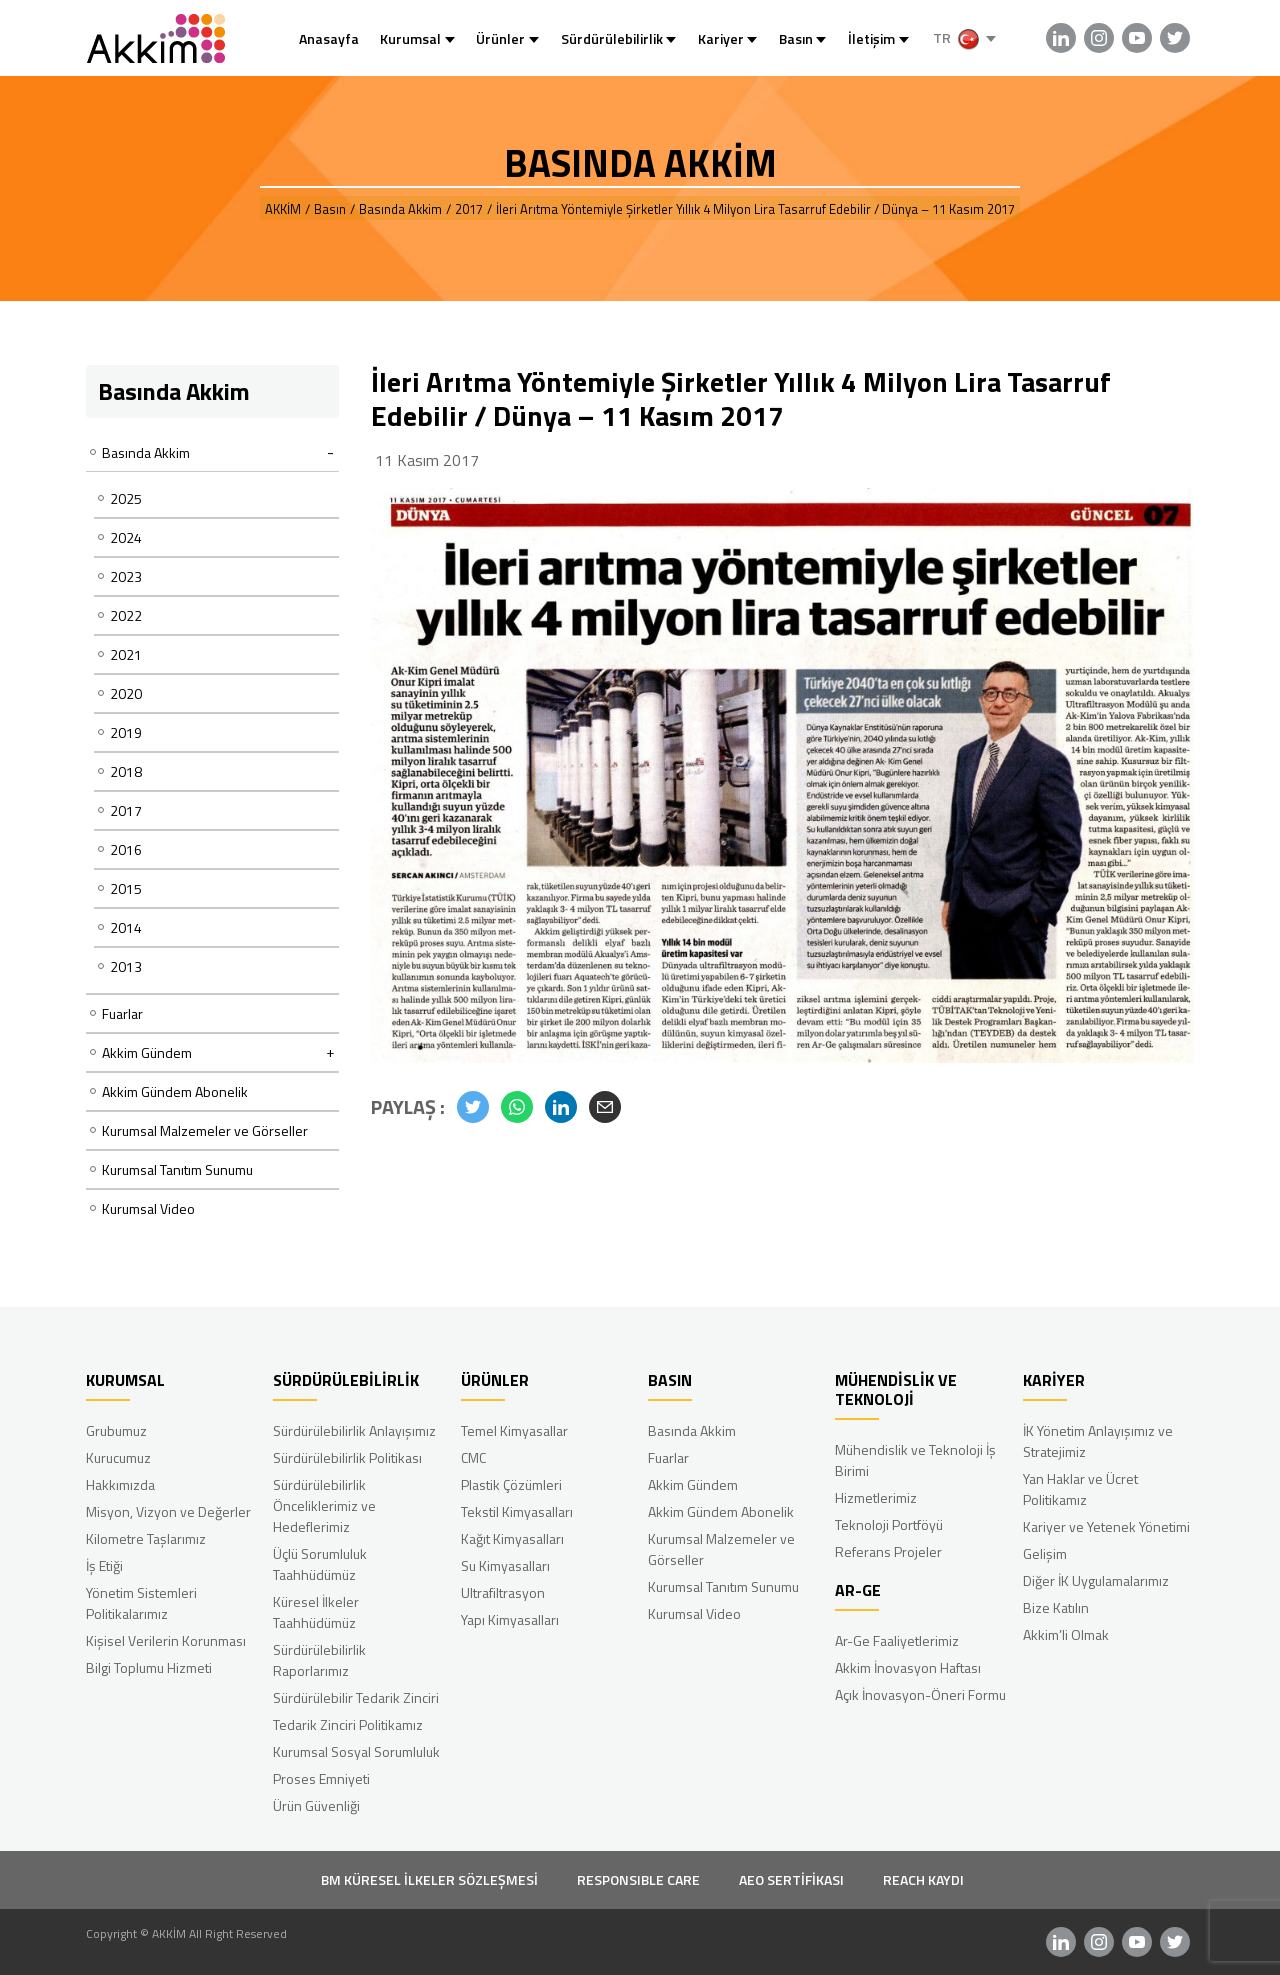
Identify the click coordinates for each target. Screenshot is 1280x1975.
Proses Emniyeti (321, 1778)
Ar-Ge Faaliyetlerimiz (897, 1640)
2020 (126, 693)
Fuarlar (122, 1013)
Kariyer (721, 38)
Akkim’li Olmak (1066, 1634)
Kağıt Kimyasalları (512, 1538)
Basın (796, 38)
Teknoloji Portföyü (889, 1524)
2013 (126, 966)
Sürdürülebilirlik (612, 38)
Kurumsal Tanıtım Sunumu (177, 1169)
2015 (126, 888)
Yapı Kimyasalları (510, 1619)
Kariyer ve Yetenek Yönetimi (1106, 1526)
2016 (126, 849)
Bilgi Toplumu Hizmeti (149, 1667)
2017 (126, 810)
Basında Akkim (692, 1430)
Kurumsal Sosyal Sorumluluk (356, 1751)
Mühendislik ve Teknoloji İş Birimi (915, 1460)
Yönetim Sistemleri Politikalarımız (141, 1603)
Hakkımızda (120, 1484)
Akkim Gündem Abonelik (175, 1091)
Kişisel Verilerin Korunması (166, 1640)
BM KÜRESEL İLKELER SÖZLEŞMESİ (429, 1879)
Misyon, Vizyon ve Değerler (168, 1511)
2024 (126, 537)
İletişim (871, 38)
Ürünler (500, 38)
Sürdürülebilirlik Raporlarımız (319, 1660)
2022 (126, 615)
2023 (126, 576)
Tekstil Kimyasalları (517, 1511)
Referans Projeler (888, 1551)
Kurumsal (410, 38)
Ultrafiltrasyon (503, 1592)
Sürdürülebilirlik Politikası (347, 1457)
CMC (473, 1457)
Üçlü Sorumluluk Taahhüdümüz (320, 1564)
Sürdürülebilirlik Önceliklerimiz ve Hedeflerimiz (324, 1505)
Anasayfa (329, 38)
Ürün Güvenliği (316, 1805)
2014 (126, 927)
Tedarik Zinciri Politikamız (348, 1724)
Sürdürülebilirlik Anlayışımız (354, 1430)
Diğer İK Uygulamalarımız (1096, 1580)
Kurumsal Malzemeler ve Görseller (205, 1130)
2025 (126, 498)
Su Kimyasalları (505, 1565)
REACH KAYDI (923, 1879)
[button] (473, 1107)
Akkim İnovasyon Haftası (908, 1667)
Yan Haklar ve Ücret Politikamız (1080, 1489)
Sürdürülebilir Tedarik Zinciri (356, 1697)
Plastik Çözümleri (511, 1484)
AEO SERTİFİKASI (791, 1879)
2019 (126, 732)
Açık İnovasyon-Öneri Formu (920, 1694)
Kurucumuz (118, 1457)
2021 (126, 654)
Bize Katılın (1056, 1607)
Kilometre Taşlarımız (146, 1538)
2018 (126, 771)
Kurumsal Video (148, 1208)
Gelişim (1045, 1553)
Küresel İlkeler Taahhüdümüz (316, 1612)
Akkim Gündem (693, 1484)
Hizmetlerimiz (876, 1497)
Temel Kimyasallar (514, 1430)
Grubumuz (116, 1430)
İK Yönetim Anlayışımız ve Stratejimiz (1098, 1441)
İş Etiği (104, 1565)
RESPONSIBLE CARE (638, 1879)
